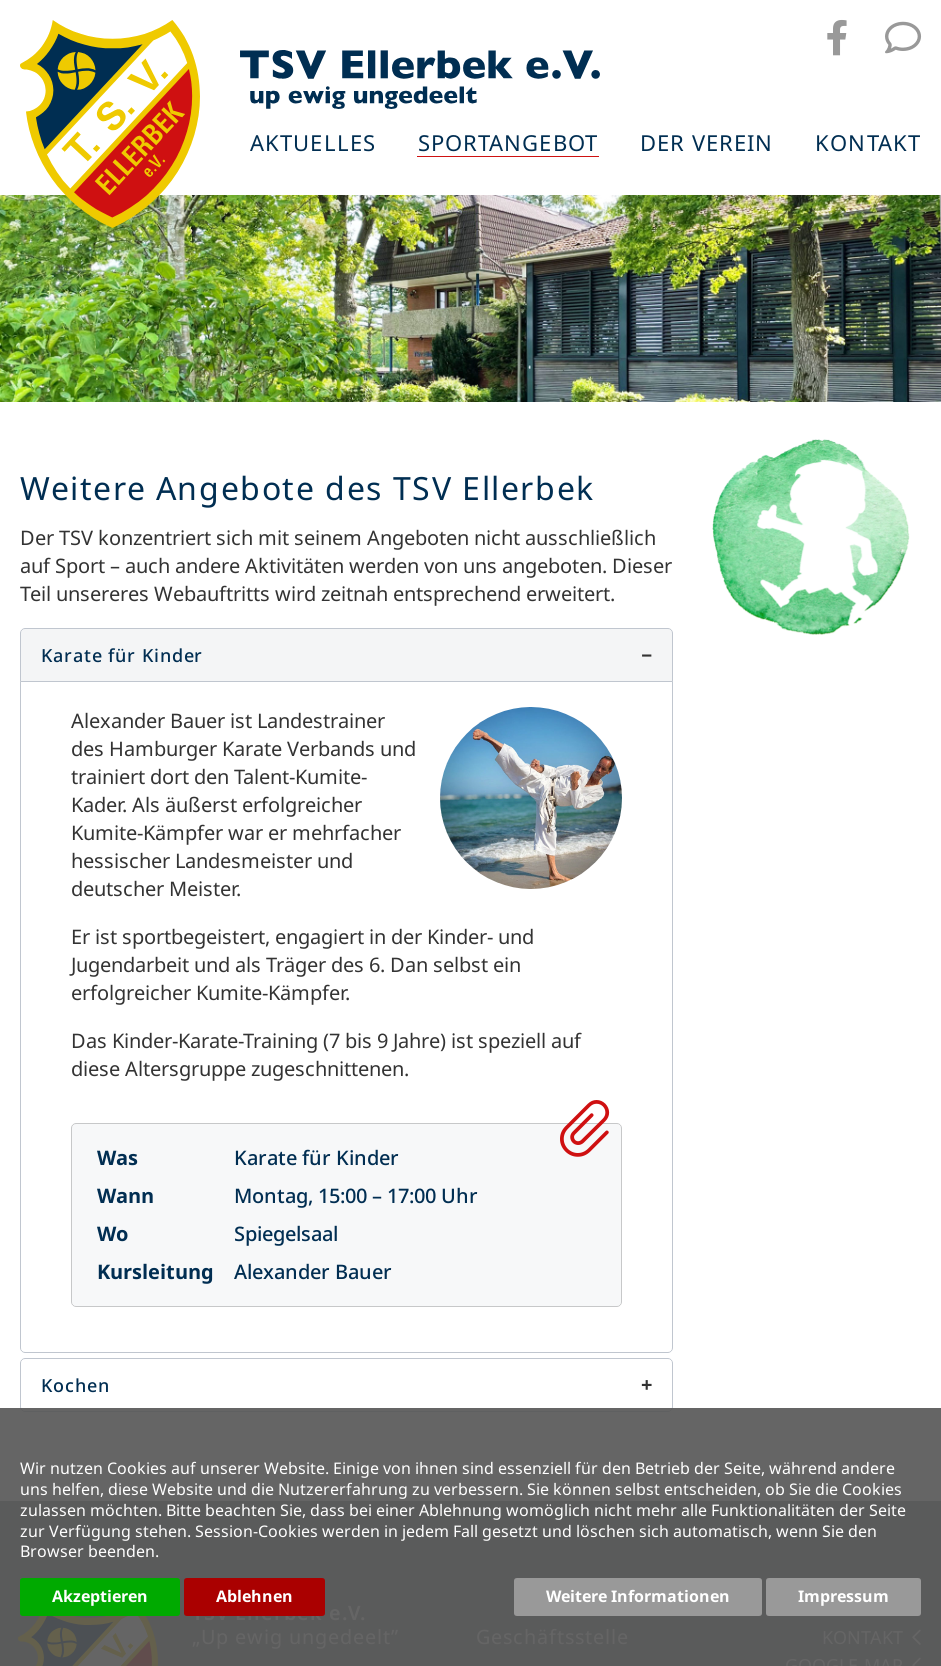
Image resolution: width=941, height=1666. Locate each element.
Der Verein (707, 144)
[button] (346, 655)
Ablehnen (254, 1596)
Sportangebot (508, 144)
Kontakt (868, 144)
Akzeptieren (100, 1596)
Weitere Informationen (638, 1596)
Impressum (843, 1596)
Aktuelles (313, 144)
